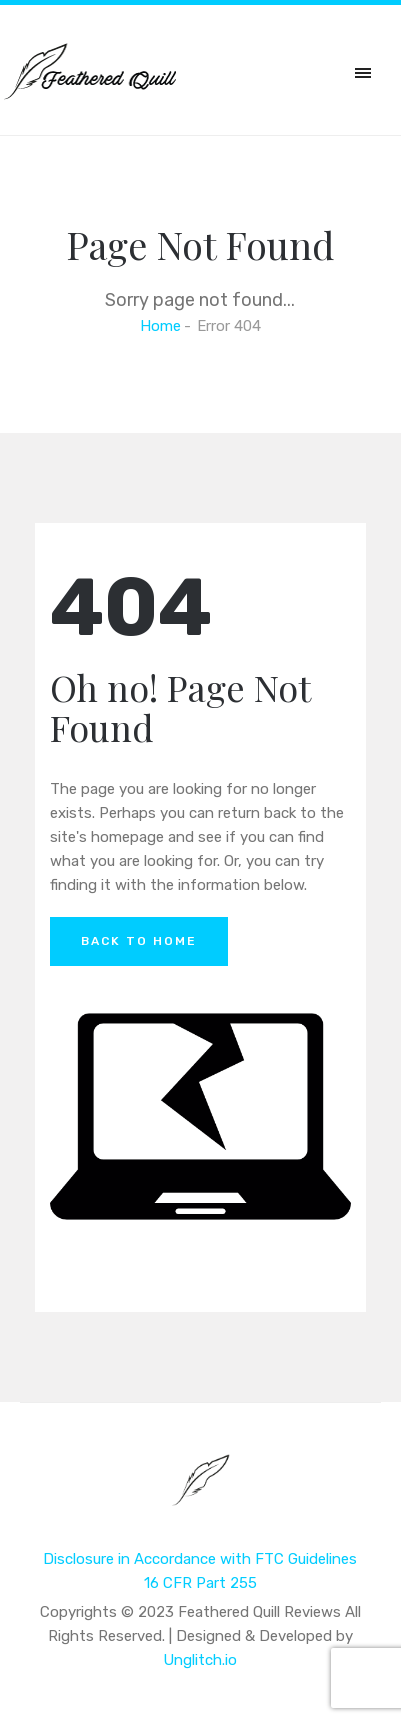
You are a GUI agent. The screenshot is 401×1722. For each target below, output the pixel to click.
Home (160, 326)
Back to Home (139, 941)
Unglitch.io (200, 1660)
